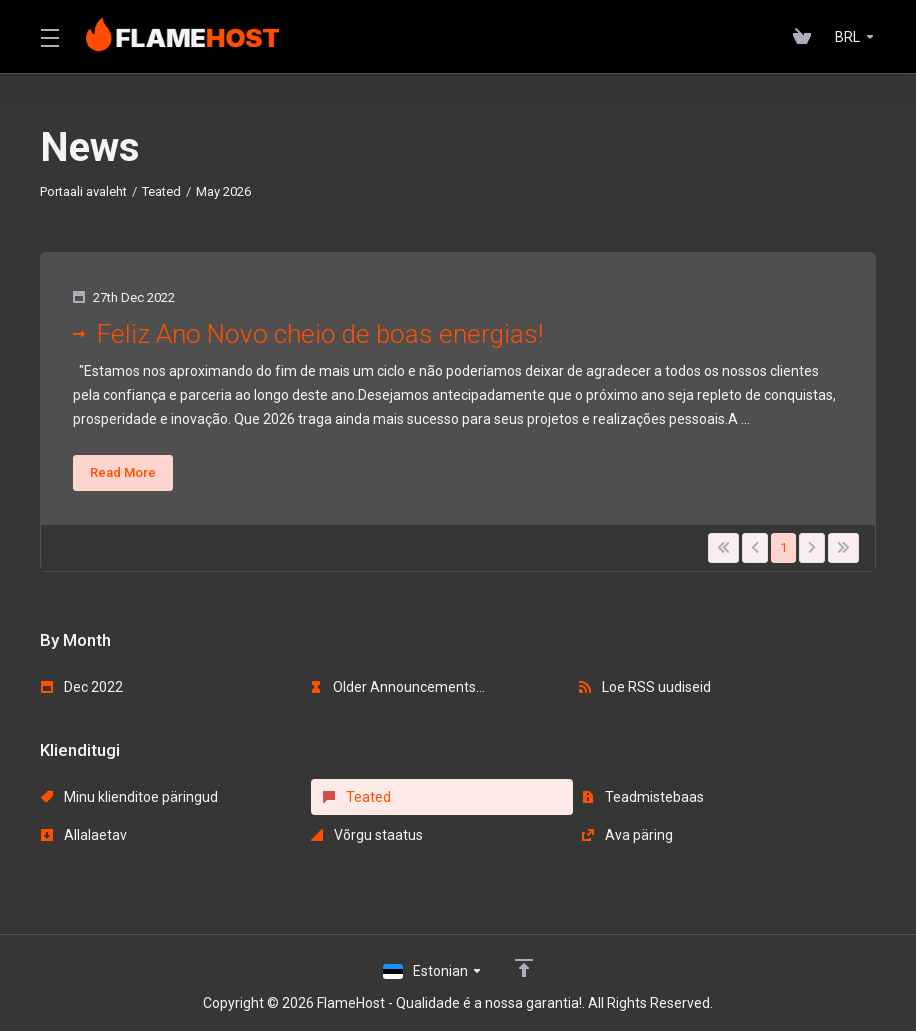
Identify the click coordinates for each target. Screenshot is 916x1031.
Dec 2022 (82, 687)
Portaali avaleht (83, 191)
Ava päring (624, 835)
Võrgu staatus (366, 835)
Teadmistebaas (640, 797)
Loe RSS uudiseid (645, 687)
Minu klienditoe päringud (129, 797)
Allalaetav (84, 835)
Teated (161, 191)
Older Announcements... (397, 687)
